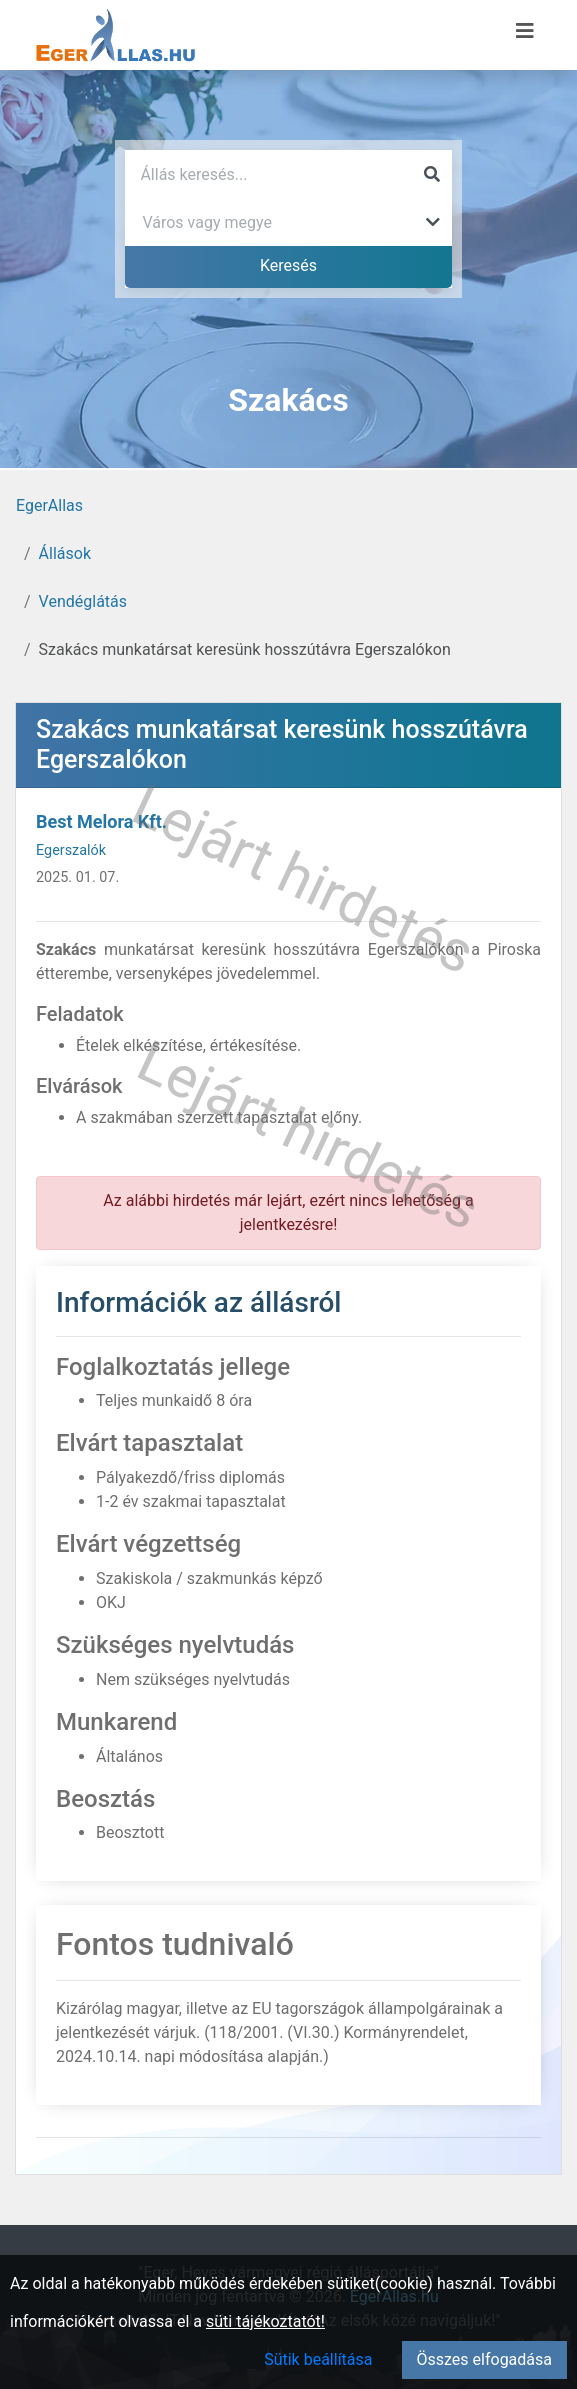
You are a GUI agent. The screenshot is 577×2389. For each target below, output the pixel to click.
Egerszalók (71, 850)
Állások (65, 553)
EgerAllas (49, 505)
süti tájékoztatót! (265, 2321)
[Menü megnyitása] (525, 31)
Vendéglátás (83, 601)
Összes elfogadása (484, 2359)
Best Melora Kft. (101, 821)
